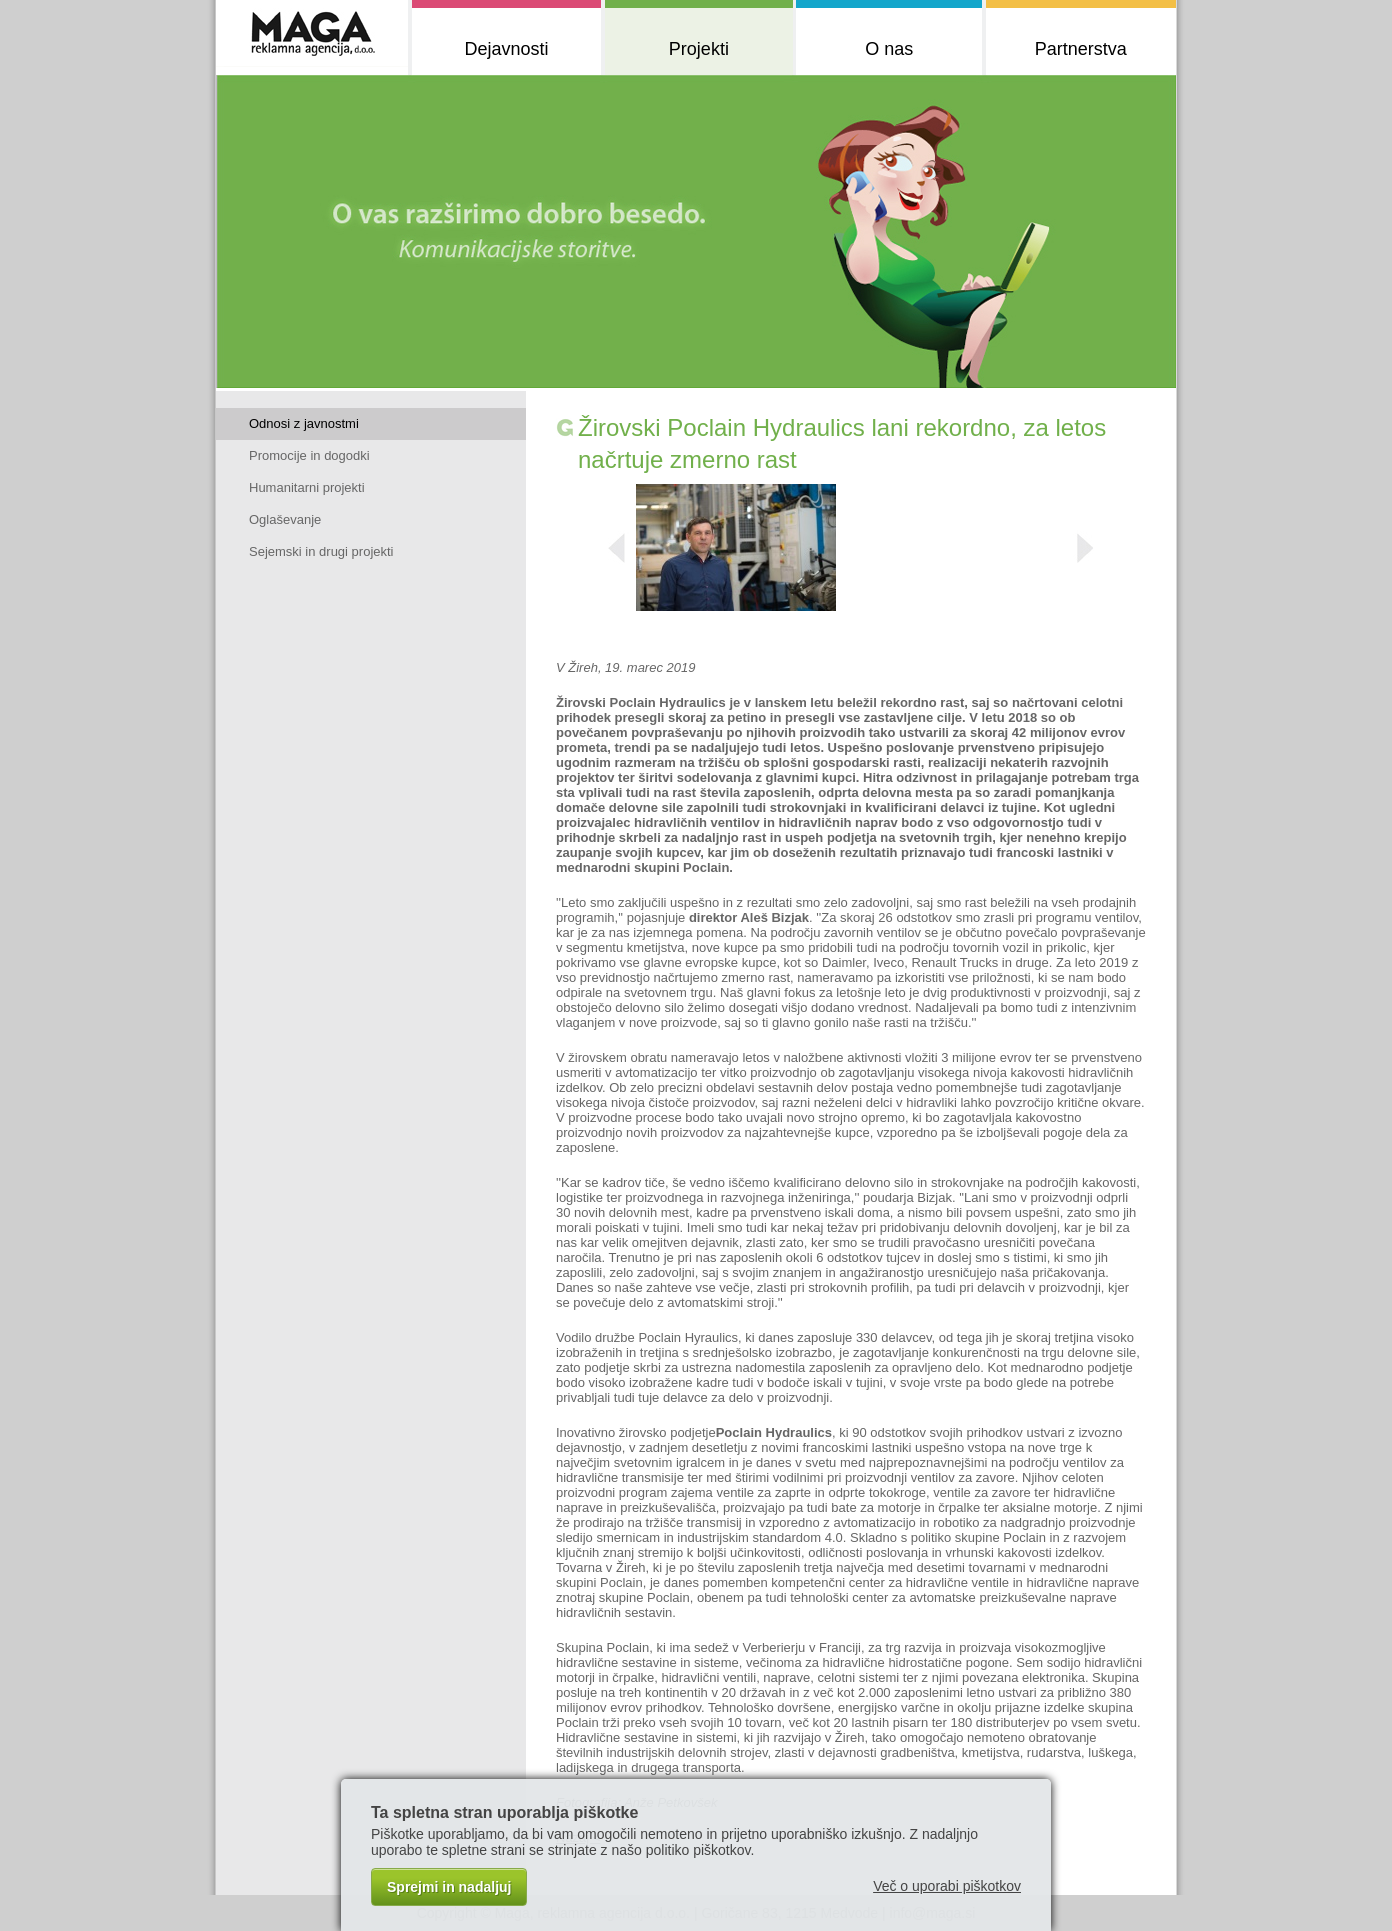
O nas (889, 49)
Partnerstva (1081, 49)
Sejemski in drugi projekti (321, 551)
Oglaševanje (285, 519)
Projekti (699, 49)
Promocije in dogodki (309, 455)
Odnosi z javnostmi (304, 423)
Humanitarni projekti (307, 487)
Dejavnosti (506, 49)
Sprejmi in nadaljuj (449, 1887)
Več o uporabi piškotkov (947, 1886)
